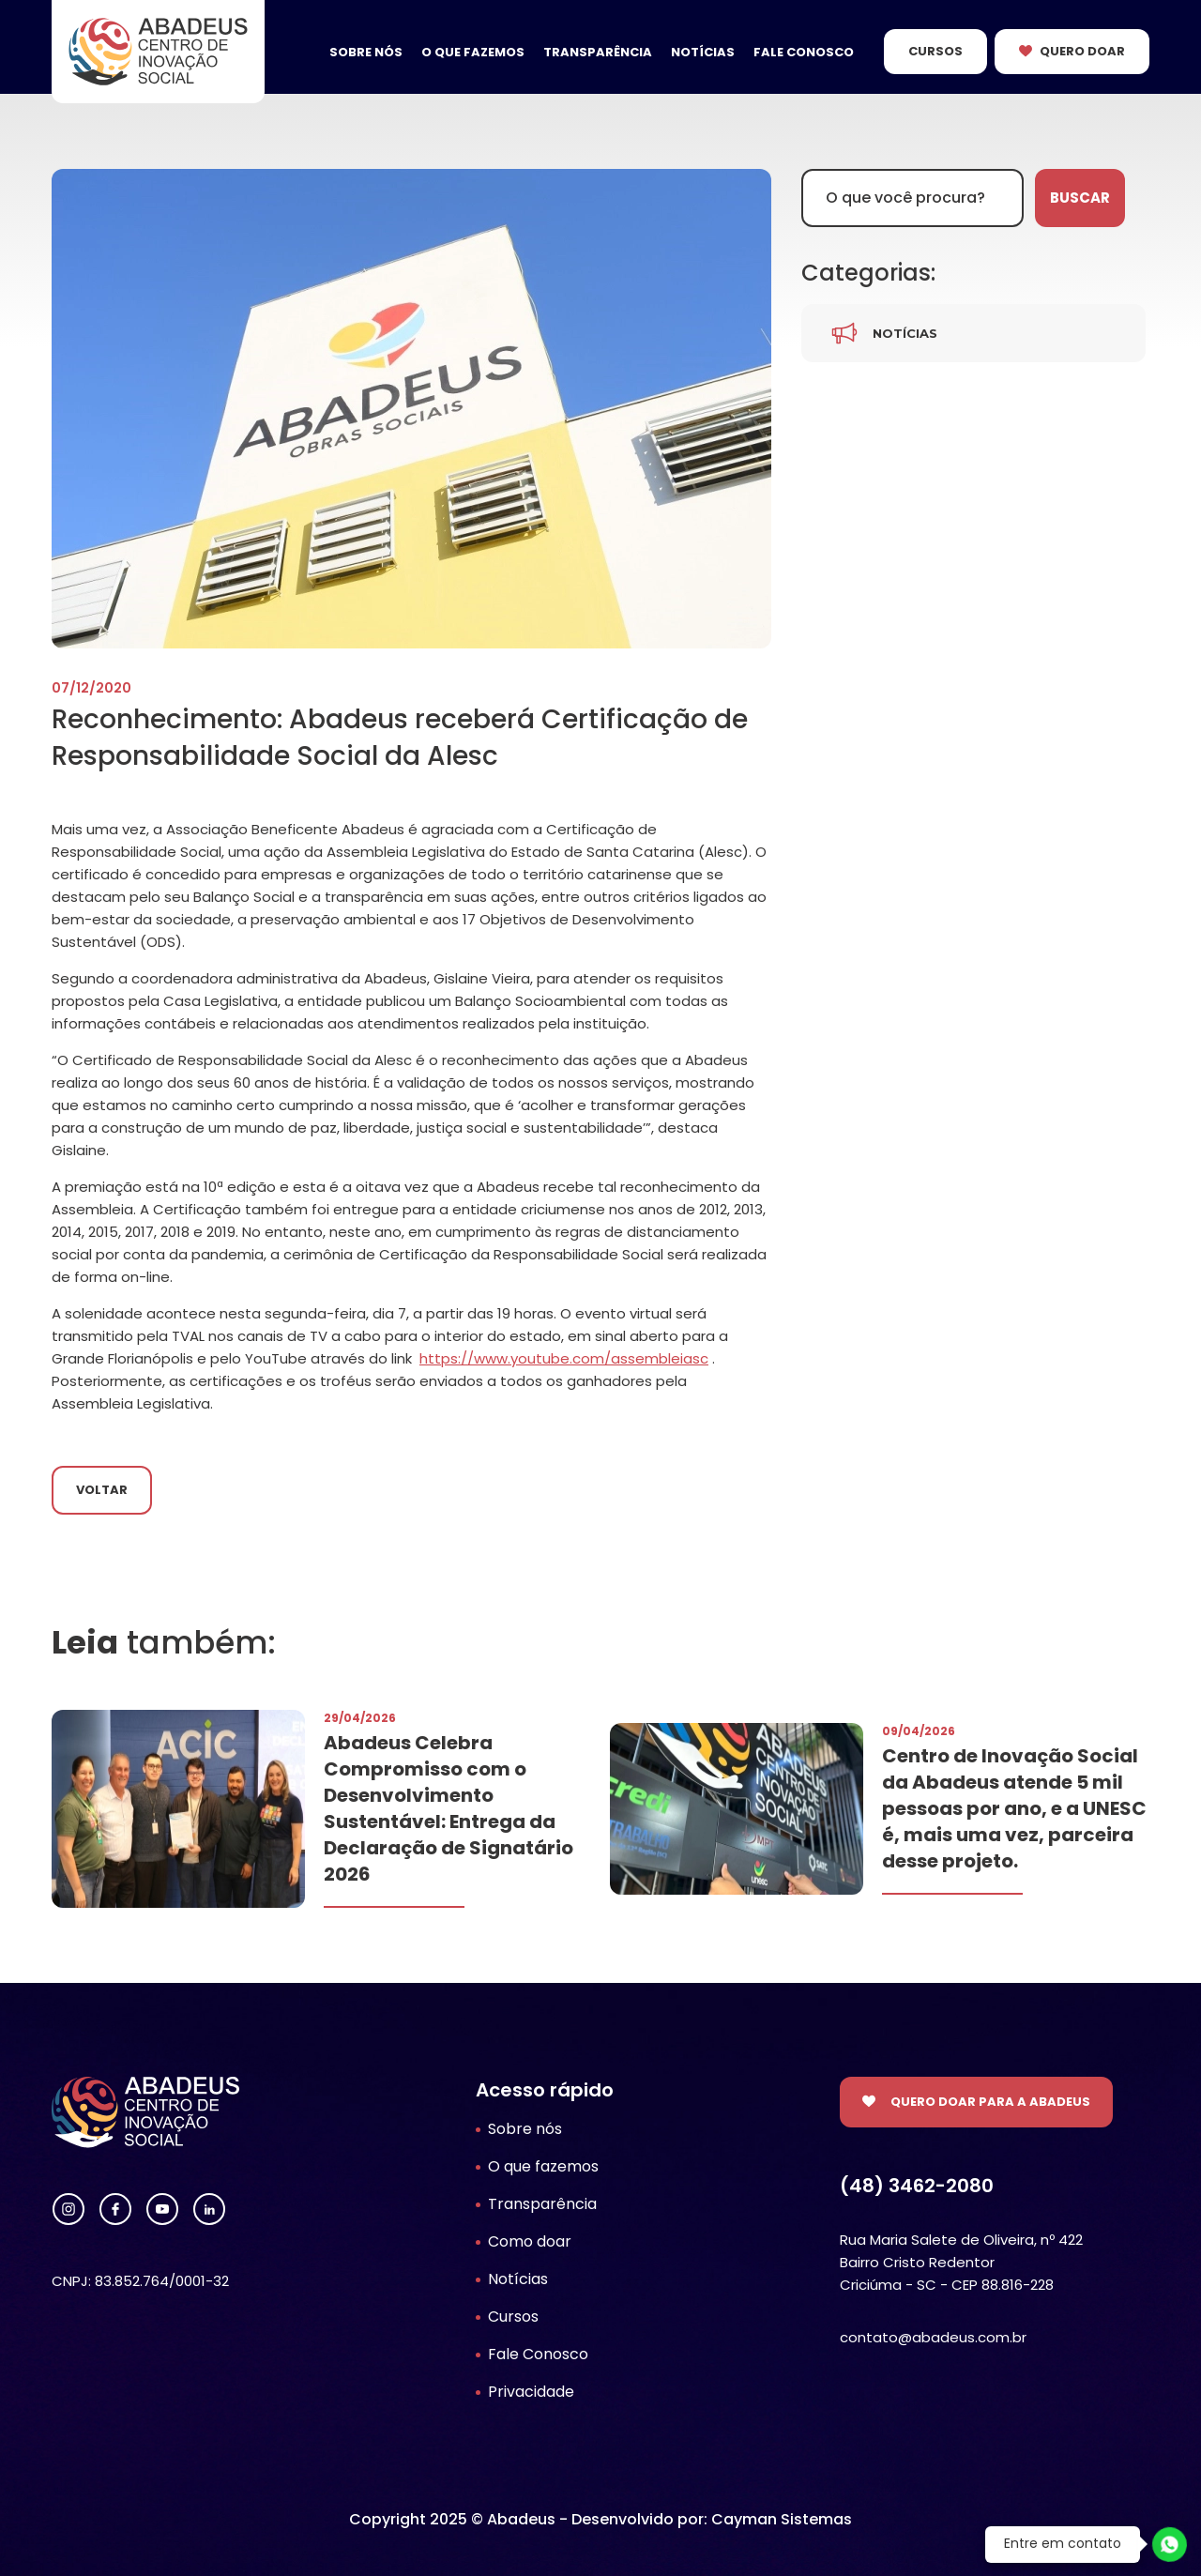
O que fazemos (472, 52)
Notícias (703, 52)
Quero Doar (1082, 51)
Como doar (529, 2241)
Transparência (597, 52)
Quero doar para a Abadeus (990, 2102)
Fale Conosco (803, 52)
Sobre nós (366, 52)
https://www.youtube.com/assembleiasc (563, 1358)
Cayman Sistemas (781, 2519)
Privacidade (531, 2391)
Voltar (102, 1490)
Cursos (935, 51)
